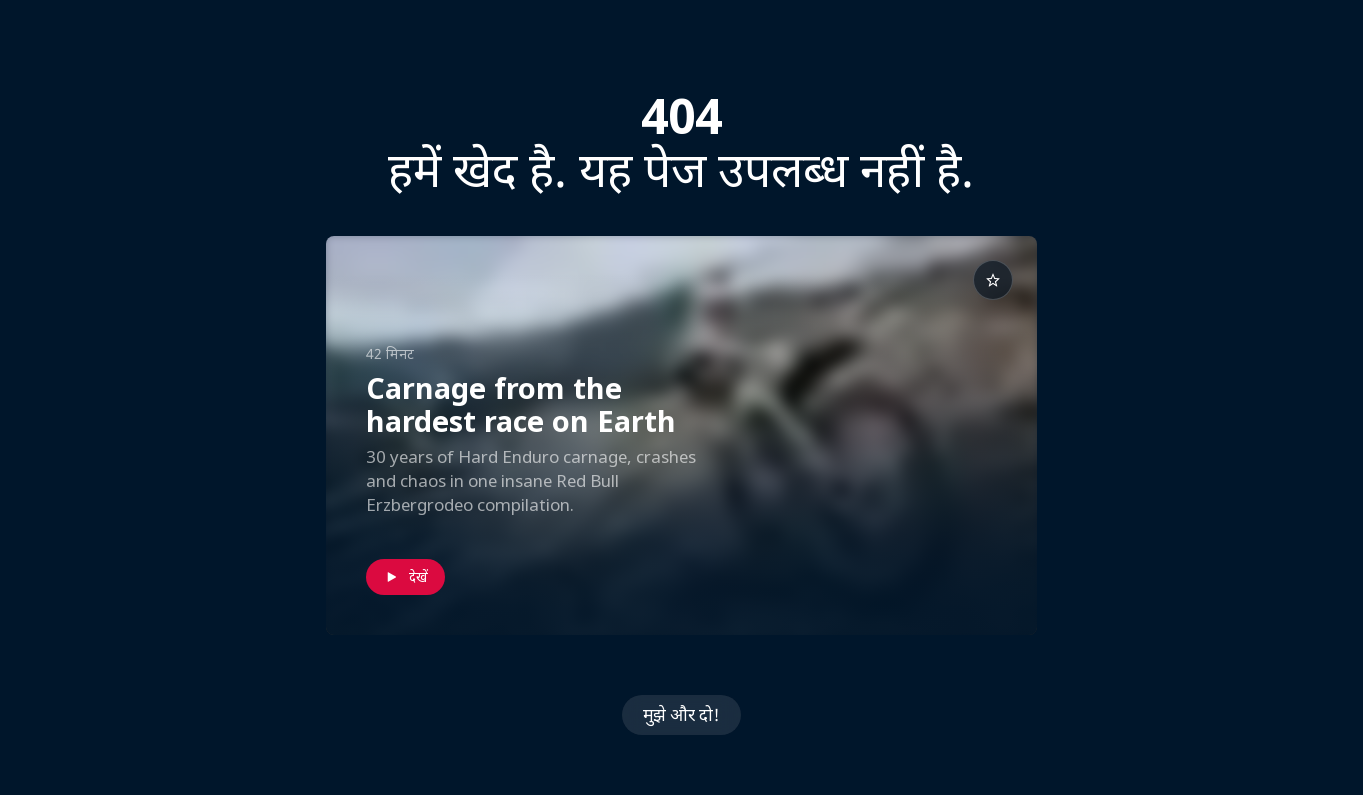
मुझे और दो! (681, 714)
